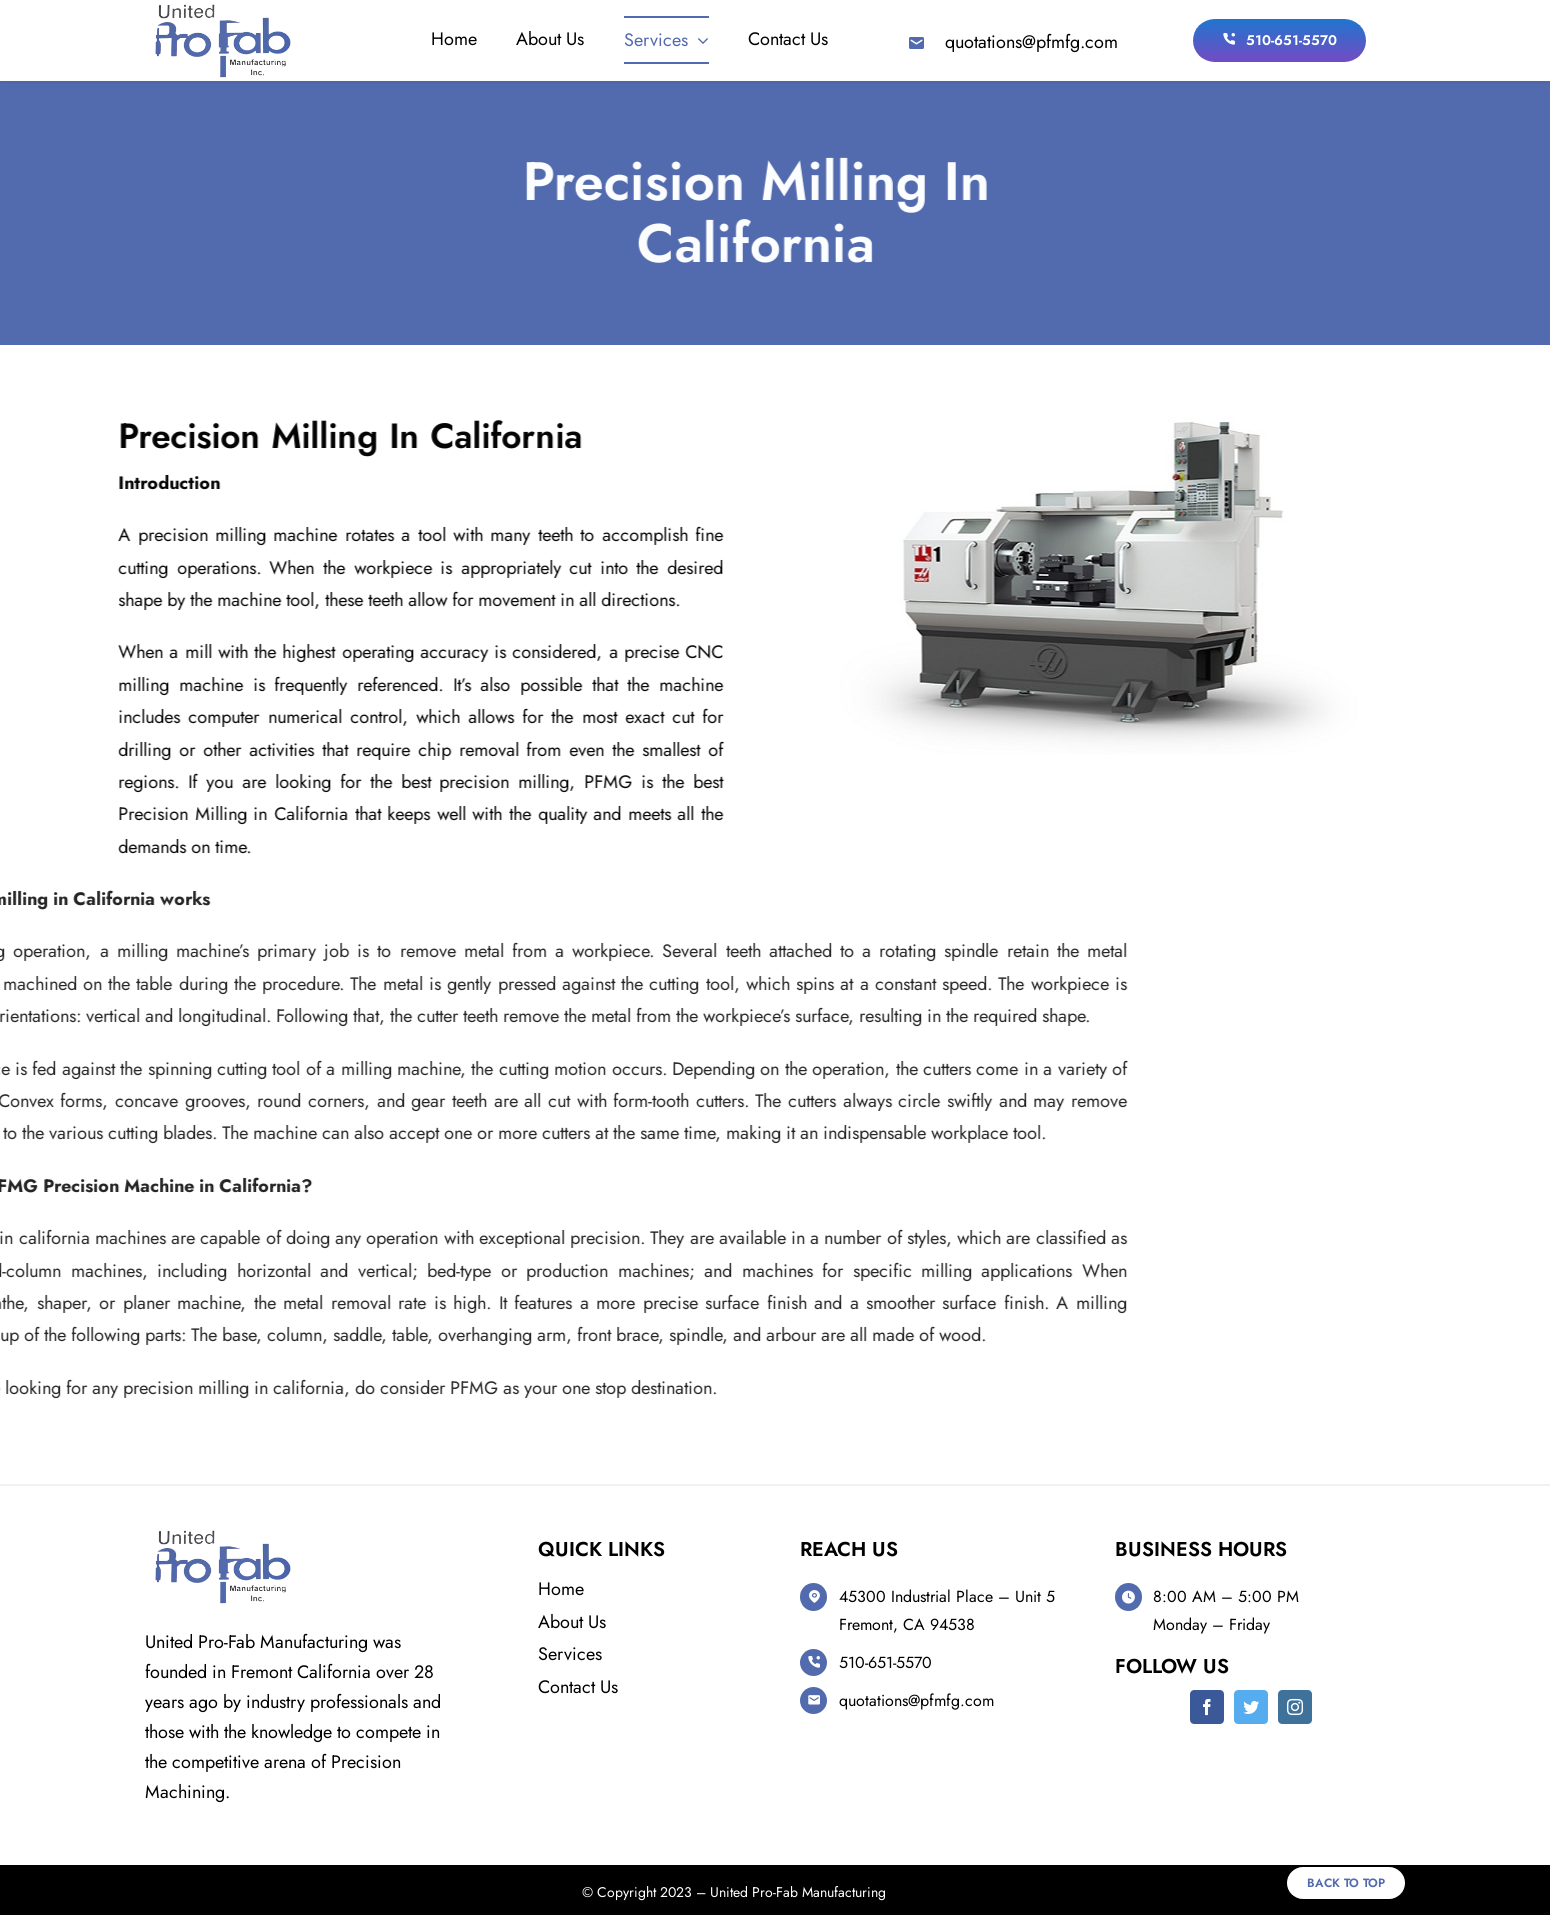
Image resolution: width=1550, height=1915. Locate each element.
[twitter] (1251, 1707)
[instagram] (1295, 1707)
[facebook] (1207, 1707)
